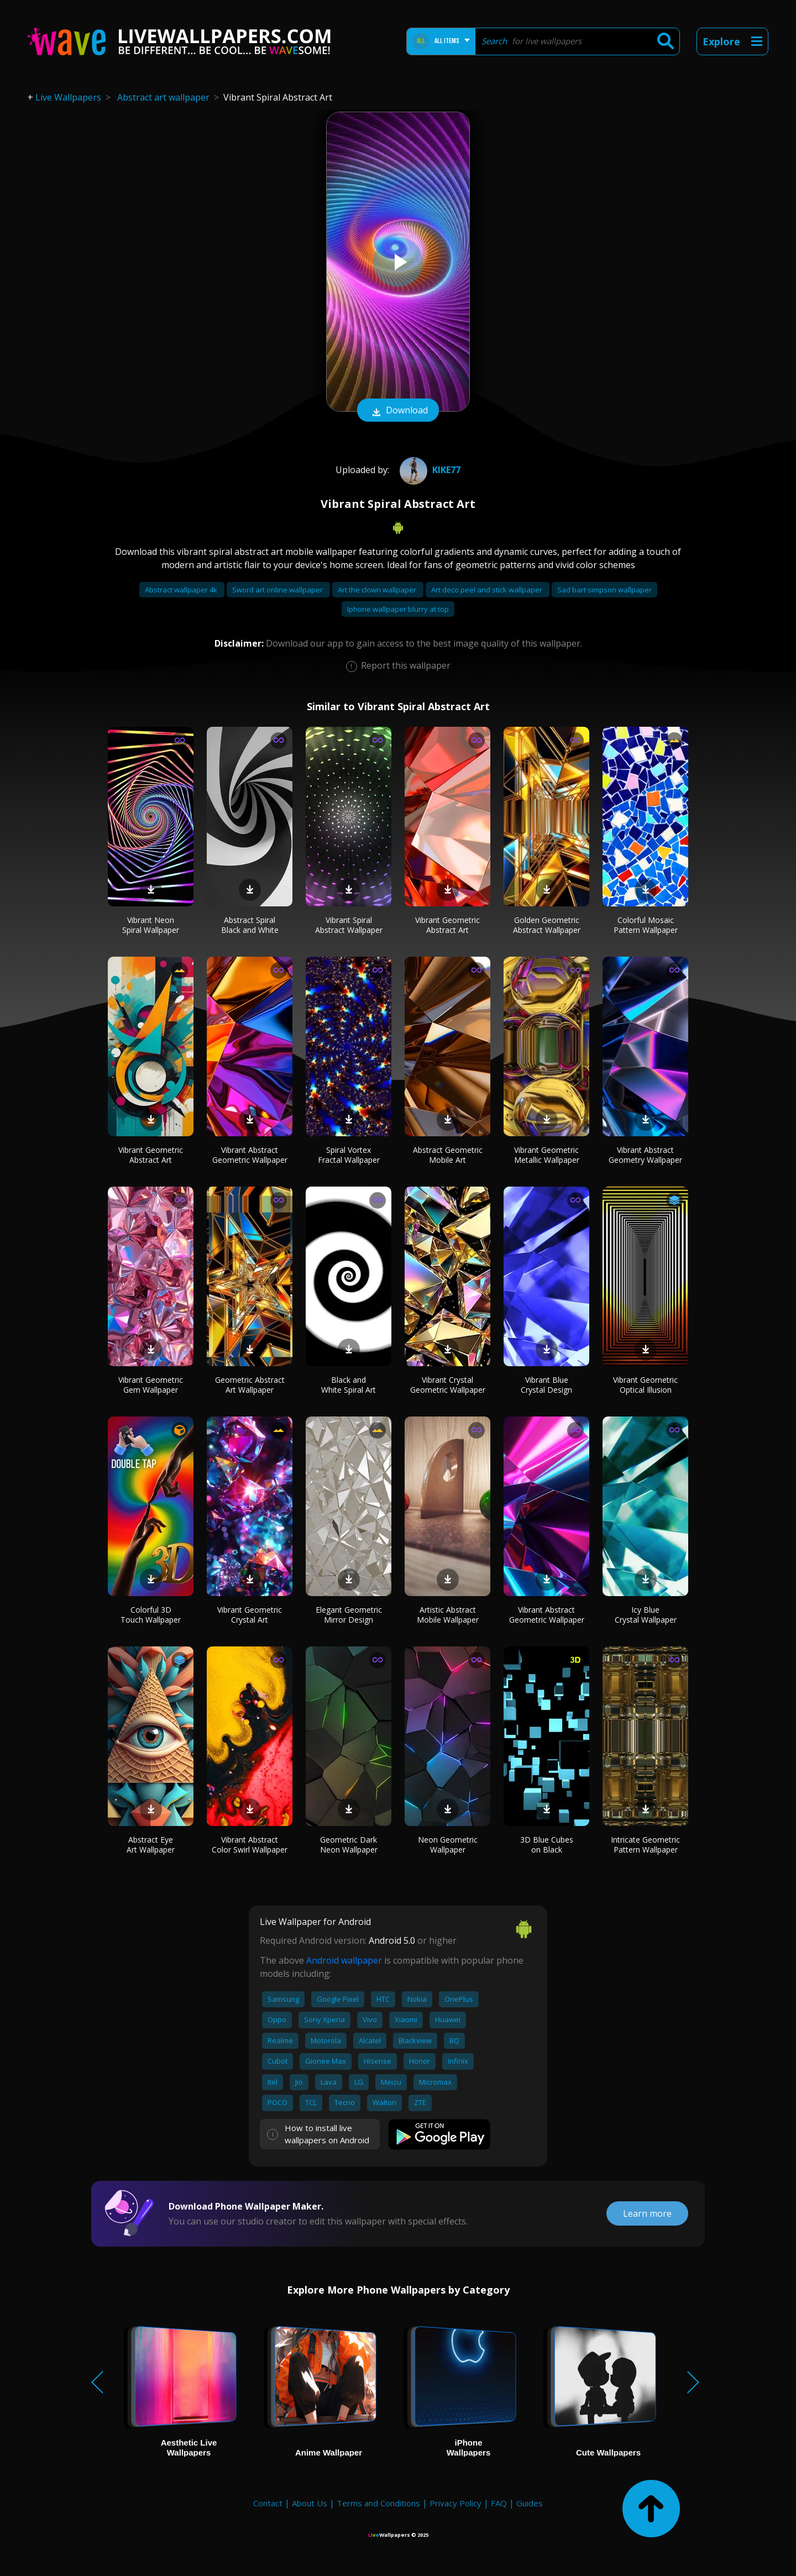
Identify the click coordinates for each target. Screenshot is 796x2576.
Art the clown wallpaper (378, 590)
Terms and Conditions (378, 2503)
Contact (267, 2503)
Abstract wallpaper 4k (182, 590)
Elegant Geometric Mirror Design (349, 1614)
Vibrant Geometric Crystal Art (249, 1614)
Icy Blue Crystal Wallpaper (646, 1614)
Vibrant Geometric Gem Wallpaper (150, 1384)
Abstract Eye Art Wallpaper (151, 1844)
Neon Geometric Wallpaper (448, 1844)
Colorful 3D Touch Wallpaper (151, 1614)
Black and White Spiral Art (348, 1384)
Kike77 (428, 470)
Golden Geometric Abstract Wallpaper (546, 925)
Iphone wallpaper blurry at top (398, 609)
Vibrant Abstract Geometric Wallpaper (249, 1155)
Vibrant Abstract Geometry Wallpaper (645, 1155)
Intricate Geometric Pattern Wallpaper (645, 1844)
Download (398, 411)
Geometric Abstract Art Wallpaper (250, 1384)
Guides (529, 2503)
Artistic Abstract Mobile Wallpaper (448, 1614)
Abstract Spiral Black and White (250, 925)
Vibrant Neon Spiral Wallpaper (150, 925)
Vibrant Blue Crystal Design (546, 1384)
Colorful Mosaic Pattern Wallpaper (646, 925)
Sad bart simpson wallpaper (604, 590)
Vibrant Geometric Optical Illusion (645, 1384)
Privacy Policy (455, 2503)
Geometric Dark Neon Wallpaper (349, 1844)
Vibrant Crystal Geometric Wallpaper (447, 1384)
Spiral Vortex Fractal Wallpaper (349, 1155)
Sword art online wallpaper (278, 590)
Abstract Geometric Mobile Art (448, 1155)
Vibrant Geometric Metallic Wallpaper (546, 1155)
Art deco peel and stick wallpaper (487, 590)
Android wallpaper (344, 1960)
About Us (309, 2503)
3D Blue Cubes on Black (546, 1844)
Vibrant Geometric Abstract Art (447, 925)
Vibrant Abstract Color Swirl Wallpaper (249, 1844)
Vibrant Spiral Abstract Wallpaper (349, 925)
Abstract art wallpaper (163, 97)
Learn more (647, 2213)
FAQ (499, 2503)
